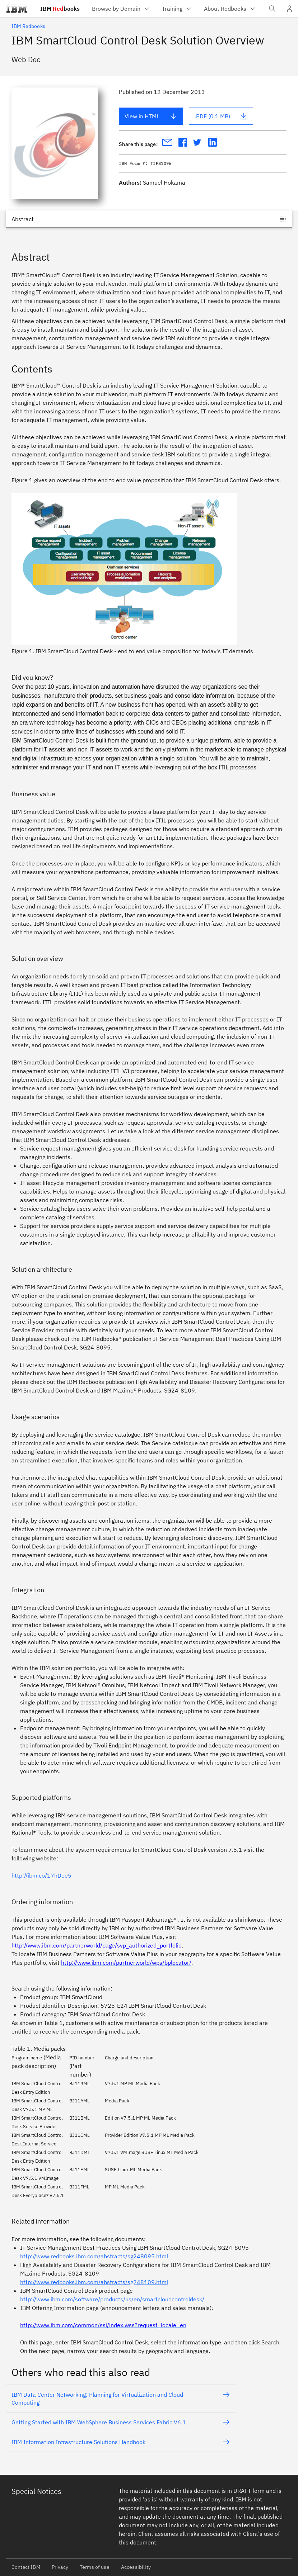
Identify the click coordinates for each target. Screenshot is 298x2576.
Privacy (60, 2567)
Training (177, 8)
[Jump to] (149, 219)
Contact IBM (25, 2567)
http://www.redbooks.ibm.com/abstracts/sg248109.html (94, 2282)
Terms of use (95, 2567)
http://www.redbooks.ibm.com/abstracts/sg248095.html (94, 2256)
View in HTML (151, 116)
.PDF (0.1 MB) (221, 116)
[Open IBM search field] (272, 8)
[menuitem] (121, 8)
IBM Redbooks (28, 26)
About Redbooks (230, 8)
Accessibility (136, 2567)
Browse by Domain (121, 8)
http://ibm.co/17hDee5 (41, 1875)
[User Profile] (289, 8)
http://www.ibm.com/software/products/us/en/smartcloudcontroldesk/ (112, 2299)
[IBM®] (17, 8)
